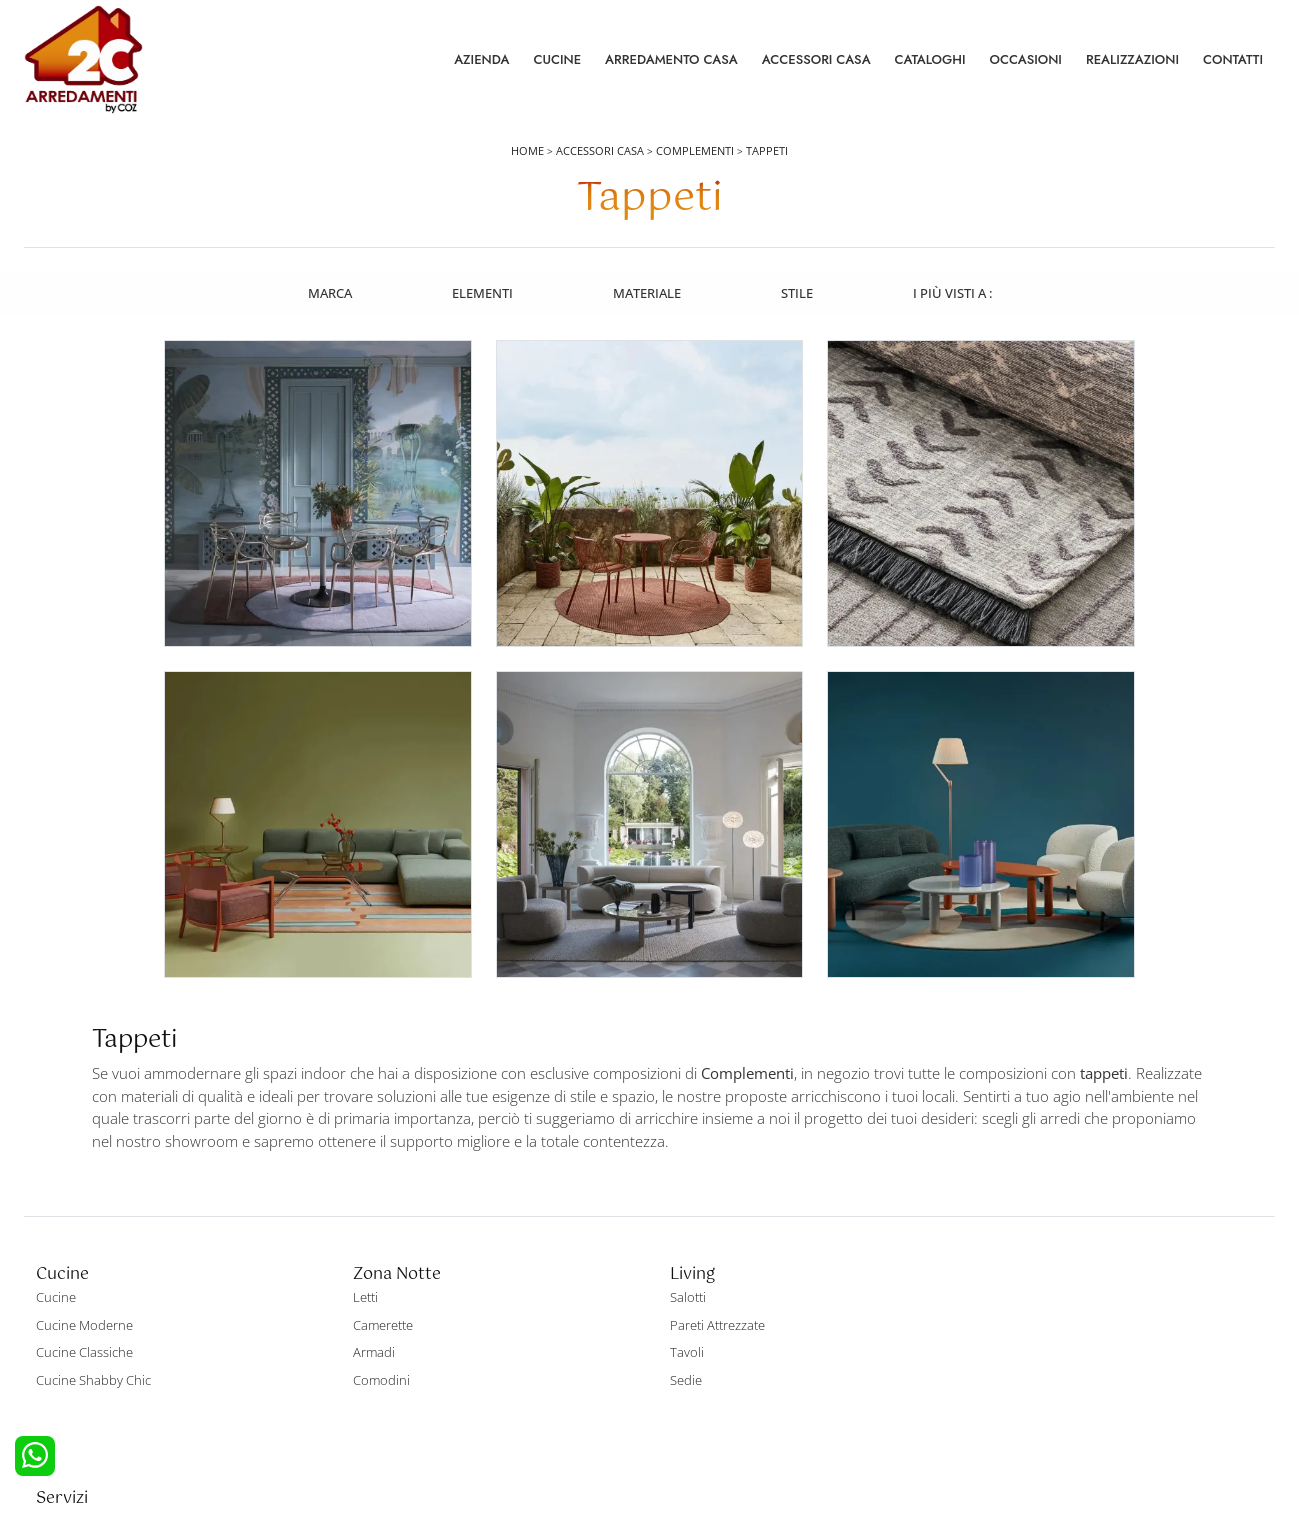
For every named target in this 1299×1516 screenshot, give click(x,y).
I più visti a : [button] (954, 293)
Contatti (1233, 59)
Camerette (379, 1297)
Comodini (377, 1352)
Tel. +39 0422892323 (860, 1423)
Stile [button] (798, 293)
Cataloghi (930, 59)
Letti (361, 1269)
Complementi (695, 151)
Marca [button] (328, 293)
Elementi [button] (481, 293)
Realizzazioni (1132, 59)
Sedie (678, 1352)
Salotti (680, 1269)
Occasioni (1026, 59)
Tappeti (767, 151)
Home (527, 151)
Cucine (557, 59)
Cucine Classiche (84, 1324)
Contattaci (1003, 1297)
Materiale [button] (647, 293)
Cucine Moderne (84, 1297)
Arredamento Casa (671, 59)
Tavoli (679, 1324)
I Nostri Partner (1018, 1352)
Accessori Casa (816, 59)
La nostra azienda (1026, 1269)
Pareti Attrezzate (709, 1297)
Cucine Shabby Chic (93, 1352)
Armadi (370, 1324)
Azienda (481, 59)
